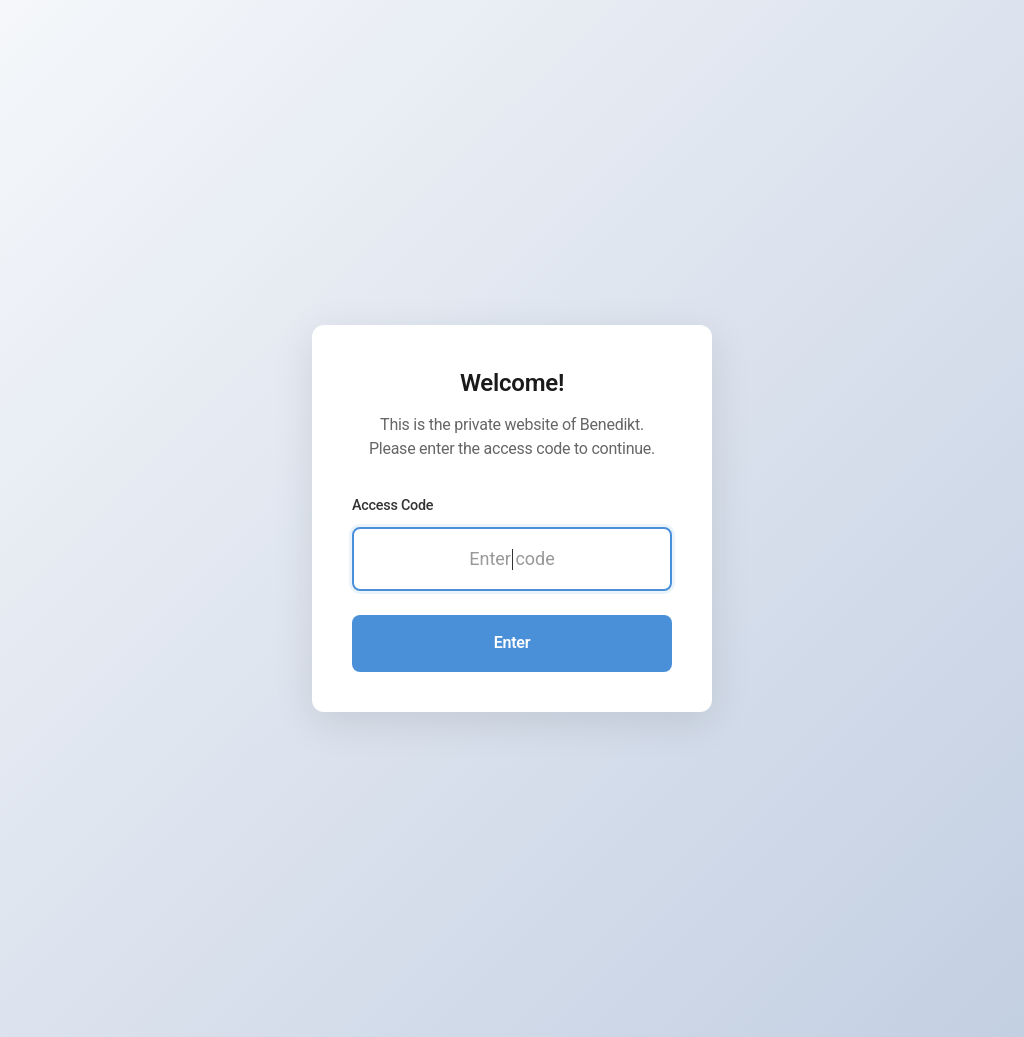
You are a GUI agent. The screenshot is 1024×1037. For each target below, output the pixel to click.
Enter (512, 642)
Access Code (392, 505)
